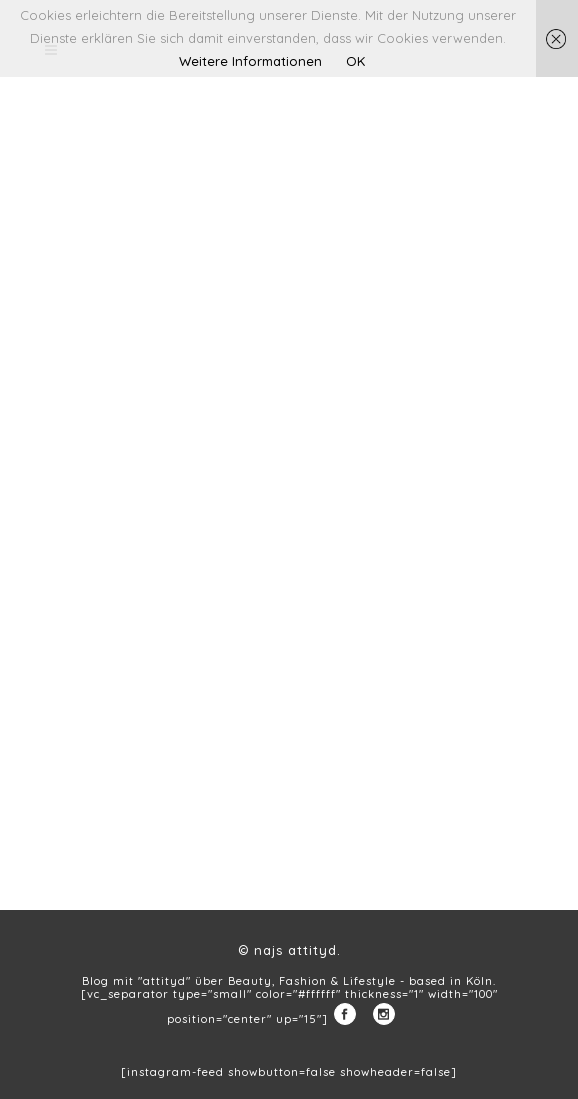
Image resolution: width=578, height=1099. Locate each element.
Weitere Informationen (250, 61)
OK (355, 61)
